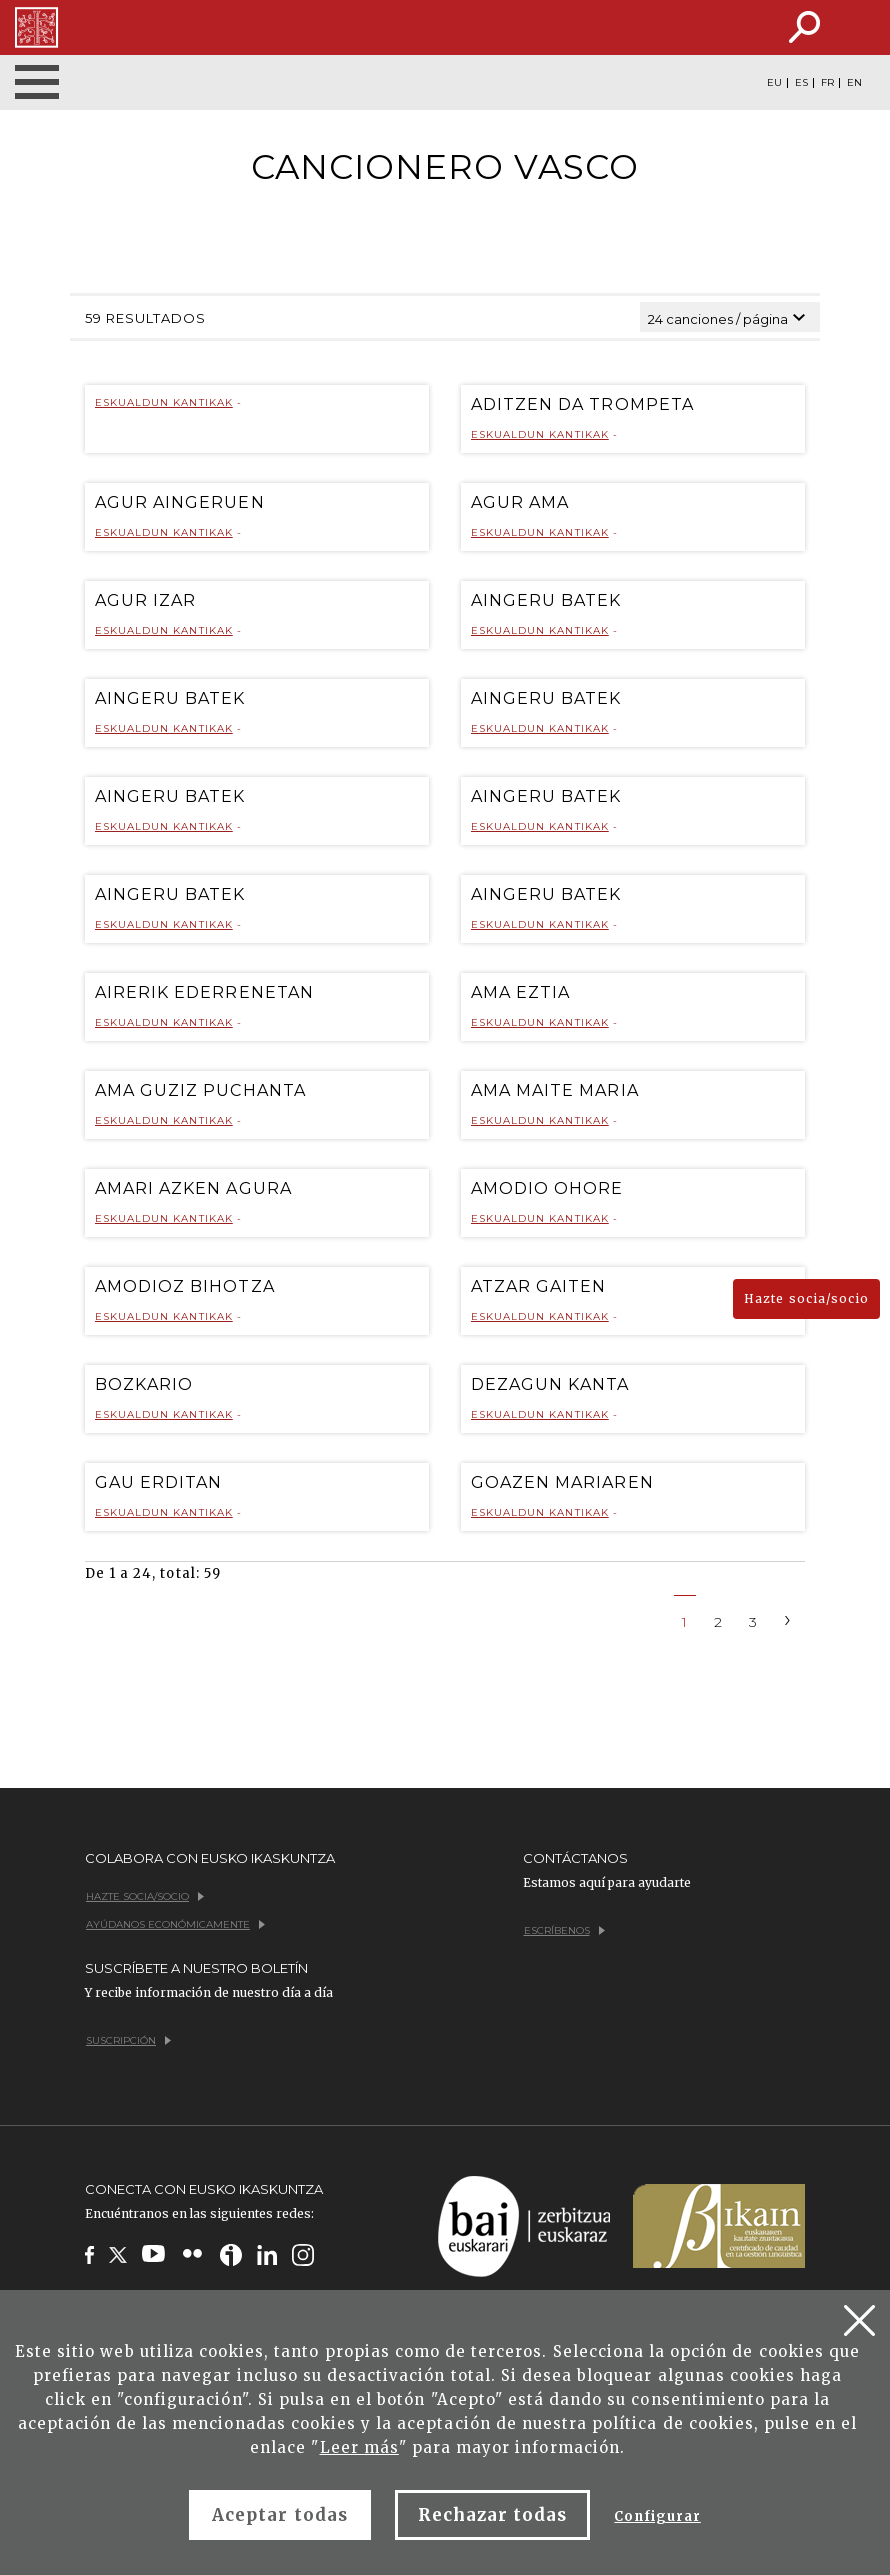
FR (827, 83)
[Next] (788, 1618)
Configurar (657, 2516)
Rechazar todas (493, 2515)
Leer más (359, 2447)
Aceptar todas (280, 2515)
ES (801, 83)
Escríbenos (564, 1930)
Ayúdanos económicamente (175, 1924)
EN (854, 83)
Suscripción (128, 2040)
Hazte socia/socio (806, 1298)
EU (774, 83)
